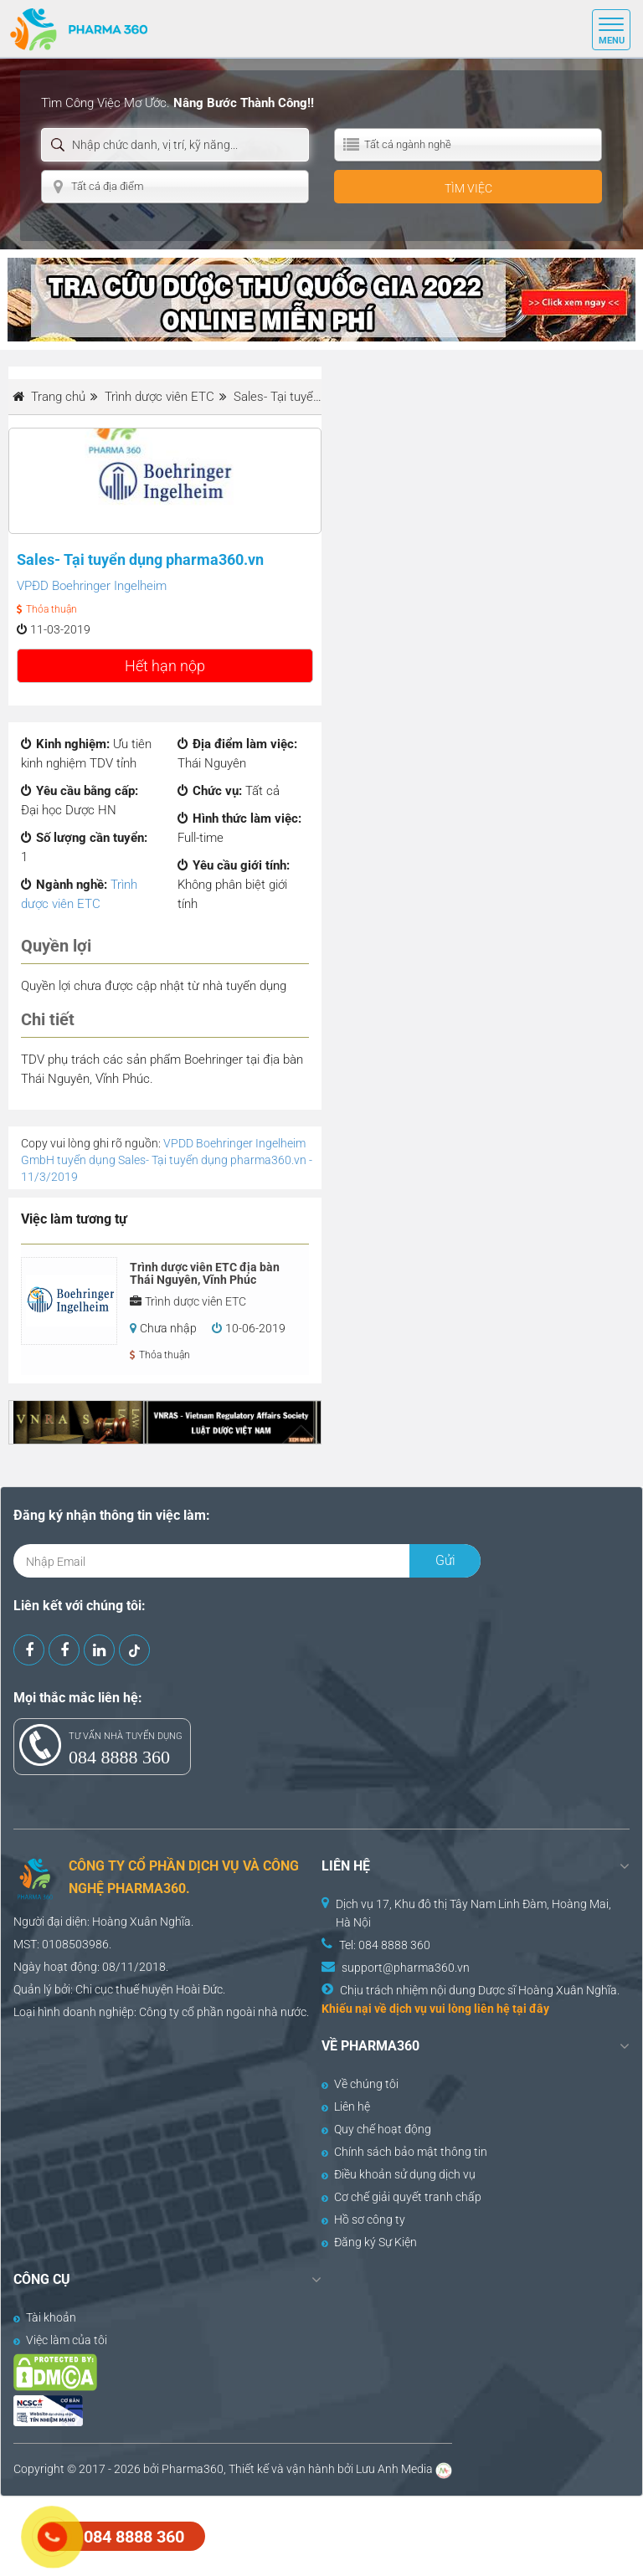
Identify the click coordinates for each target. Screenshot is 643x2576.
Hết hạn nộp (165, 666)
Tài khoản (44, 2317)
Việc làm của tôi (60, 2340)
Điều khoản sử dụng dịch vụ (399, 2174)
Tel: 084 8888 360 (384, 1945)
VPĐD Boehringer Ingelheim (92, 585)
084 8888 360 (119, 1757)
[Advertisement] (305, 2534)
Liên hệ (346, 2106)
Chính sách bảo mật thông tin (404, 2151)
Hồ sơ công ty (363, 2219)
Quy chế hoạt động (376, 2129)
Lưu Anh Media (394, 2469)
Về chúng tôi (360, 2084)
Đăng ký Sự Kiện (369, 2242)
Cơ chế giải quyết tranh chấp (401, 2197)
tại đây (530, 2008)
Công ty (159, 2012)
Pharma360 (193, 2469)
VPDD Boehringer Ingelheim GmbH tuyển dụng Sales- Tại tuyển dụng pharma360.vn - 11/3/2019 (166, 1160)
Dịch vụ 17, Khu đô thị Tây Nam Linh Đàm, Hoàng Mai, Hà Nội (473, 1913)
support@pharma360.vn (406, 1967)
